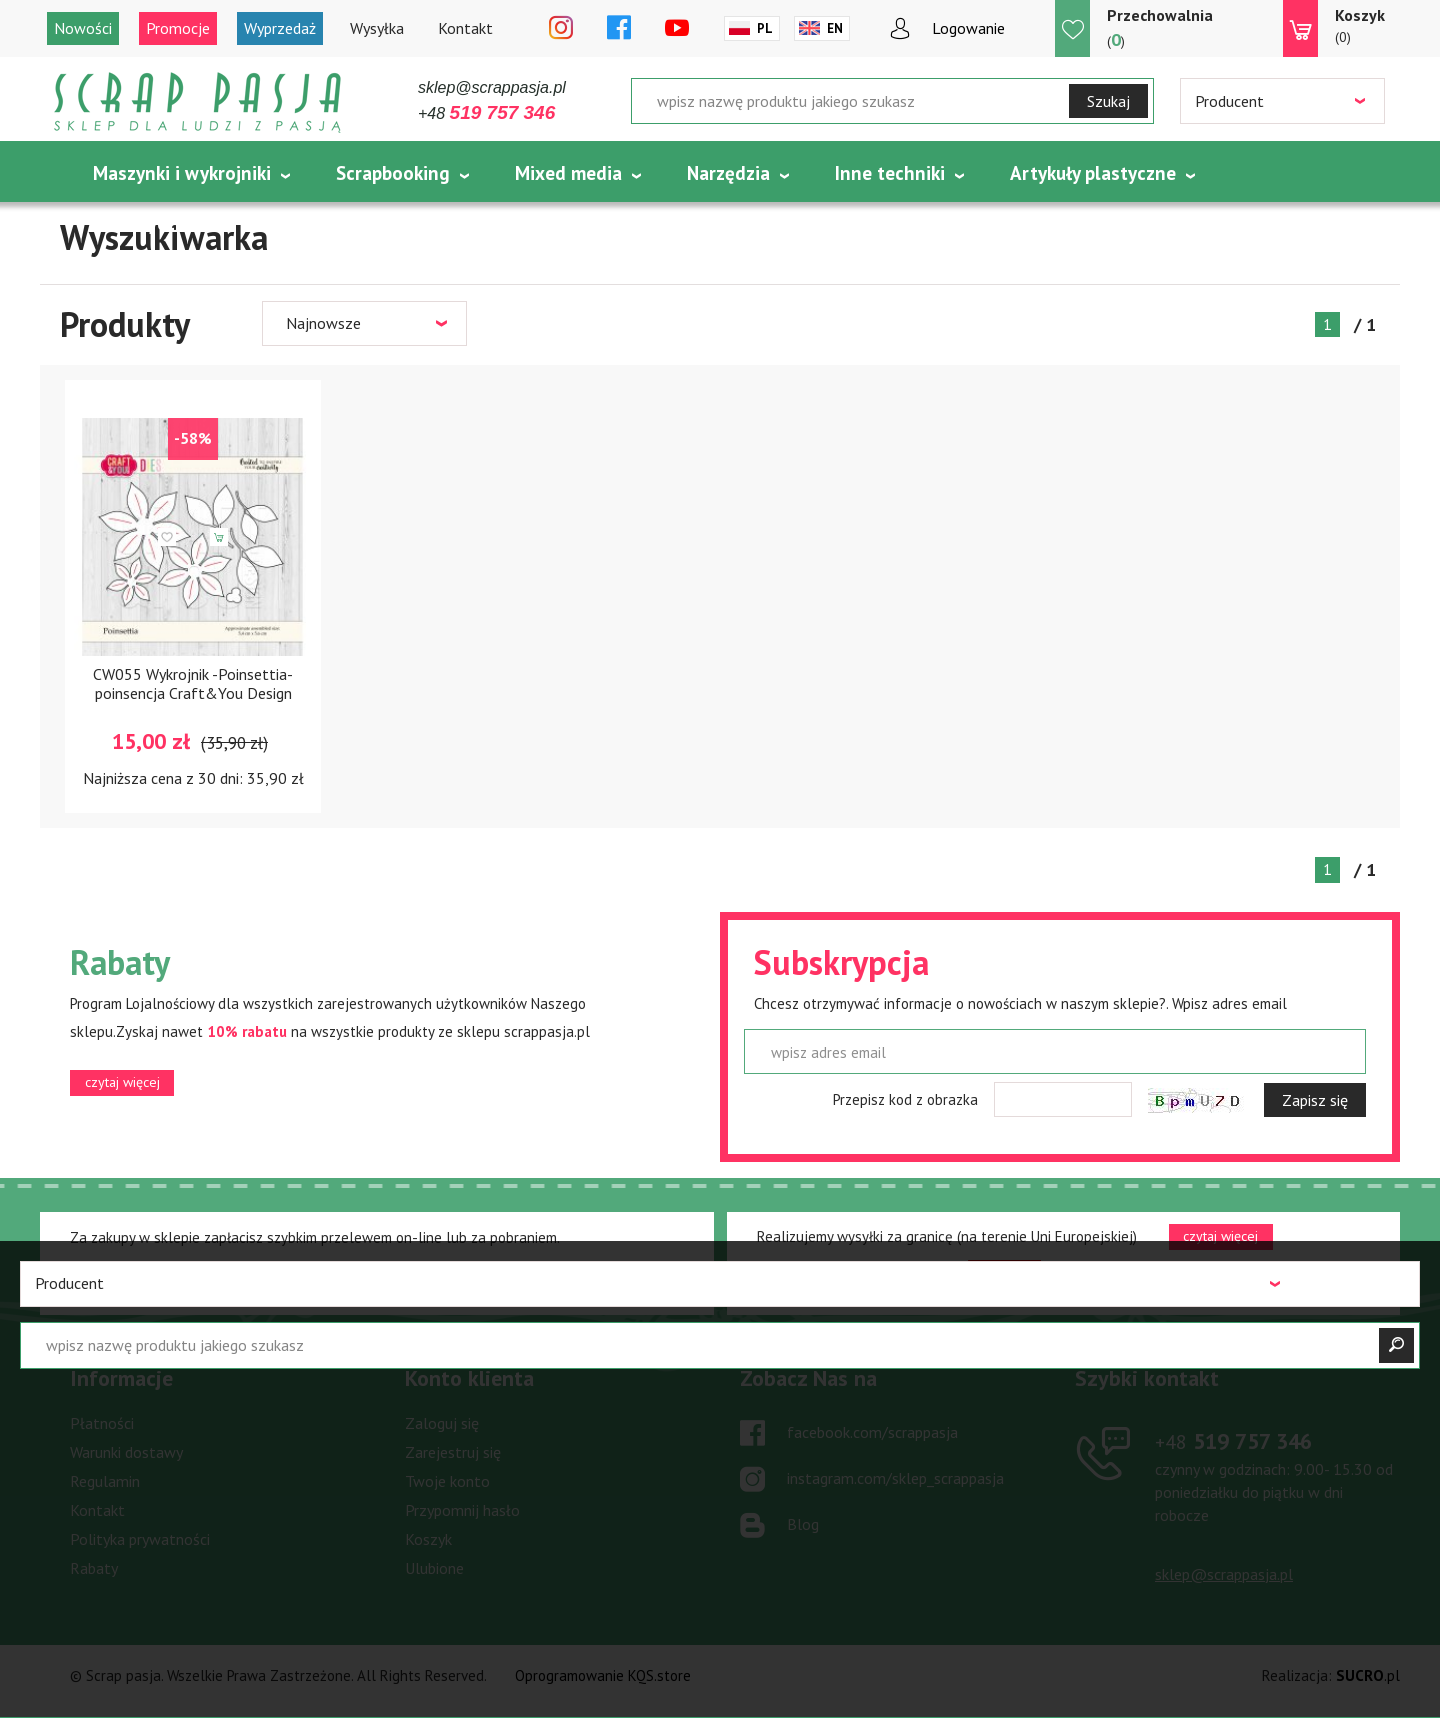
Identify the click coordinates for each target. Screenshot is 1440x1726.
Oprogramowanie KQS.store (603, 1675)
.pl (1368, 1675)
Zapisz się (1315, 1100)
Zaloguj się (442, 1423)
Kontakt (465, 28)
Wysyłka (377, 28)
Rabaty (94, 1568)
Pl (765, 28)
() (1160, 27)
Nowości (83, 28)
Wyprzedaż (280, 28)
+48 (486, 113)
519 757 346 (1233, 1441)
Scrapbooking (393, 173)
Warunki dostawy (126, 1452)
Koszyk (428, 1539)
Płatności (102, 1423)
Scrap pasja (198, 102)
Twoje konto (447, 1481)
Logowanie (968, 28)
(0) (1360, 25)
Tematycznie (148, 223)
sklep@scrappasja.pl (492, 87)
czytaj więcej (122, 1082)
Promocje (178, 28)
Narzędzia (728, 173)
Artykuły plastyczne (1093, 173)
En (835, 28)
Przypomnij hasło (462, 1510)
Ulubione (434, 1568)
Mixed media (568, 173)
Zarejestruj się (453, 1452)
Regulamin (105, 1481)
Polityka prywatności (140, 1539)
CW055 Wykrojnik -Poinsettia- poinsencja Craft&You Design (193, 683)
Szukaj (1108, 101)
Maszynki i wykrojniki (182, 173)
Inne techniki (890, 173)
